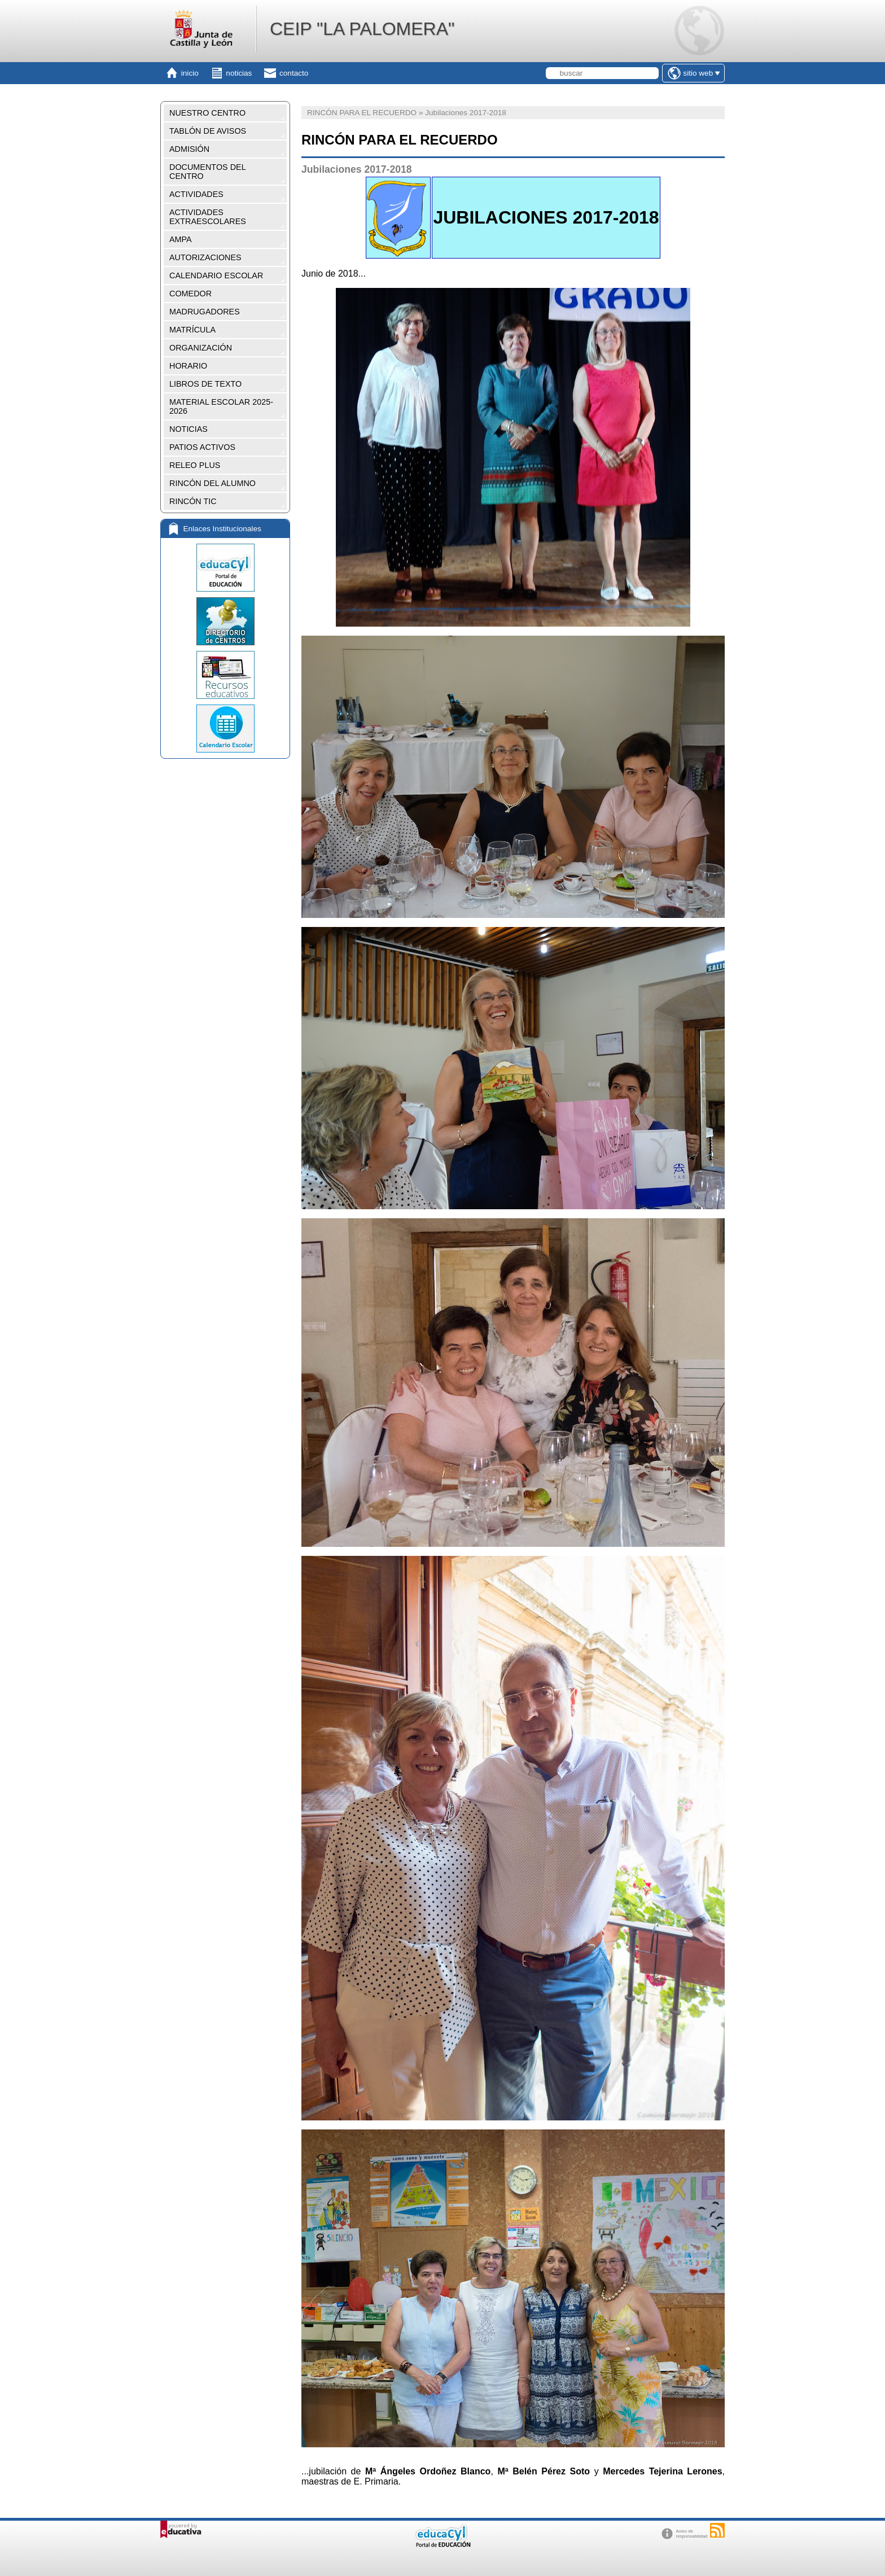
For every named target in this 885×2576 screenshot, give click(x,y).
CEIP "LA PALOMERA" (362, 29)
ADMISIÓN (189, 149)
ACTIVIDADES (196, 194)
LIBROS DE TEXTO (205, 383)
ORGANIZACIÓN (200, 347)
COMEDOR (190, 293)
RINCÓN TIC (193, 501)
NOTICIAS (188, 429)
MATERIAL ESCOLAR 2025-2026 (221, 406)
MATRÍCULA (192, 329)
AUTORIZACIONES (205, 257)
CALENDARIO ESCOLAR (216, 275)
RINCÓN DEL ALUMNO (212, 483)
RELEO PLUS (194, 465)
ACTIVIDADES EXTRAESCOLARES (207, 217)
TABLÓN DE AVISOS (207, 130)
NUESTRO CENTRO (207, 112)
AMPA (180, 239)
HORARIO (188, 365)
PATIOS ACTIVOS (202, 447)
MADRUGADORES (204, 311)
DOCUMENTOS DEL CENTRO (207, 172)
